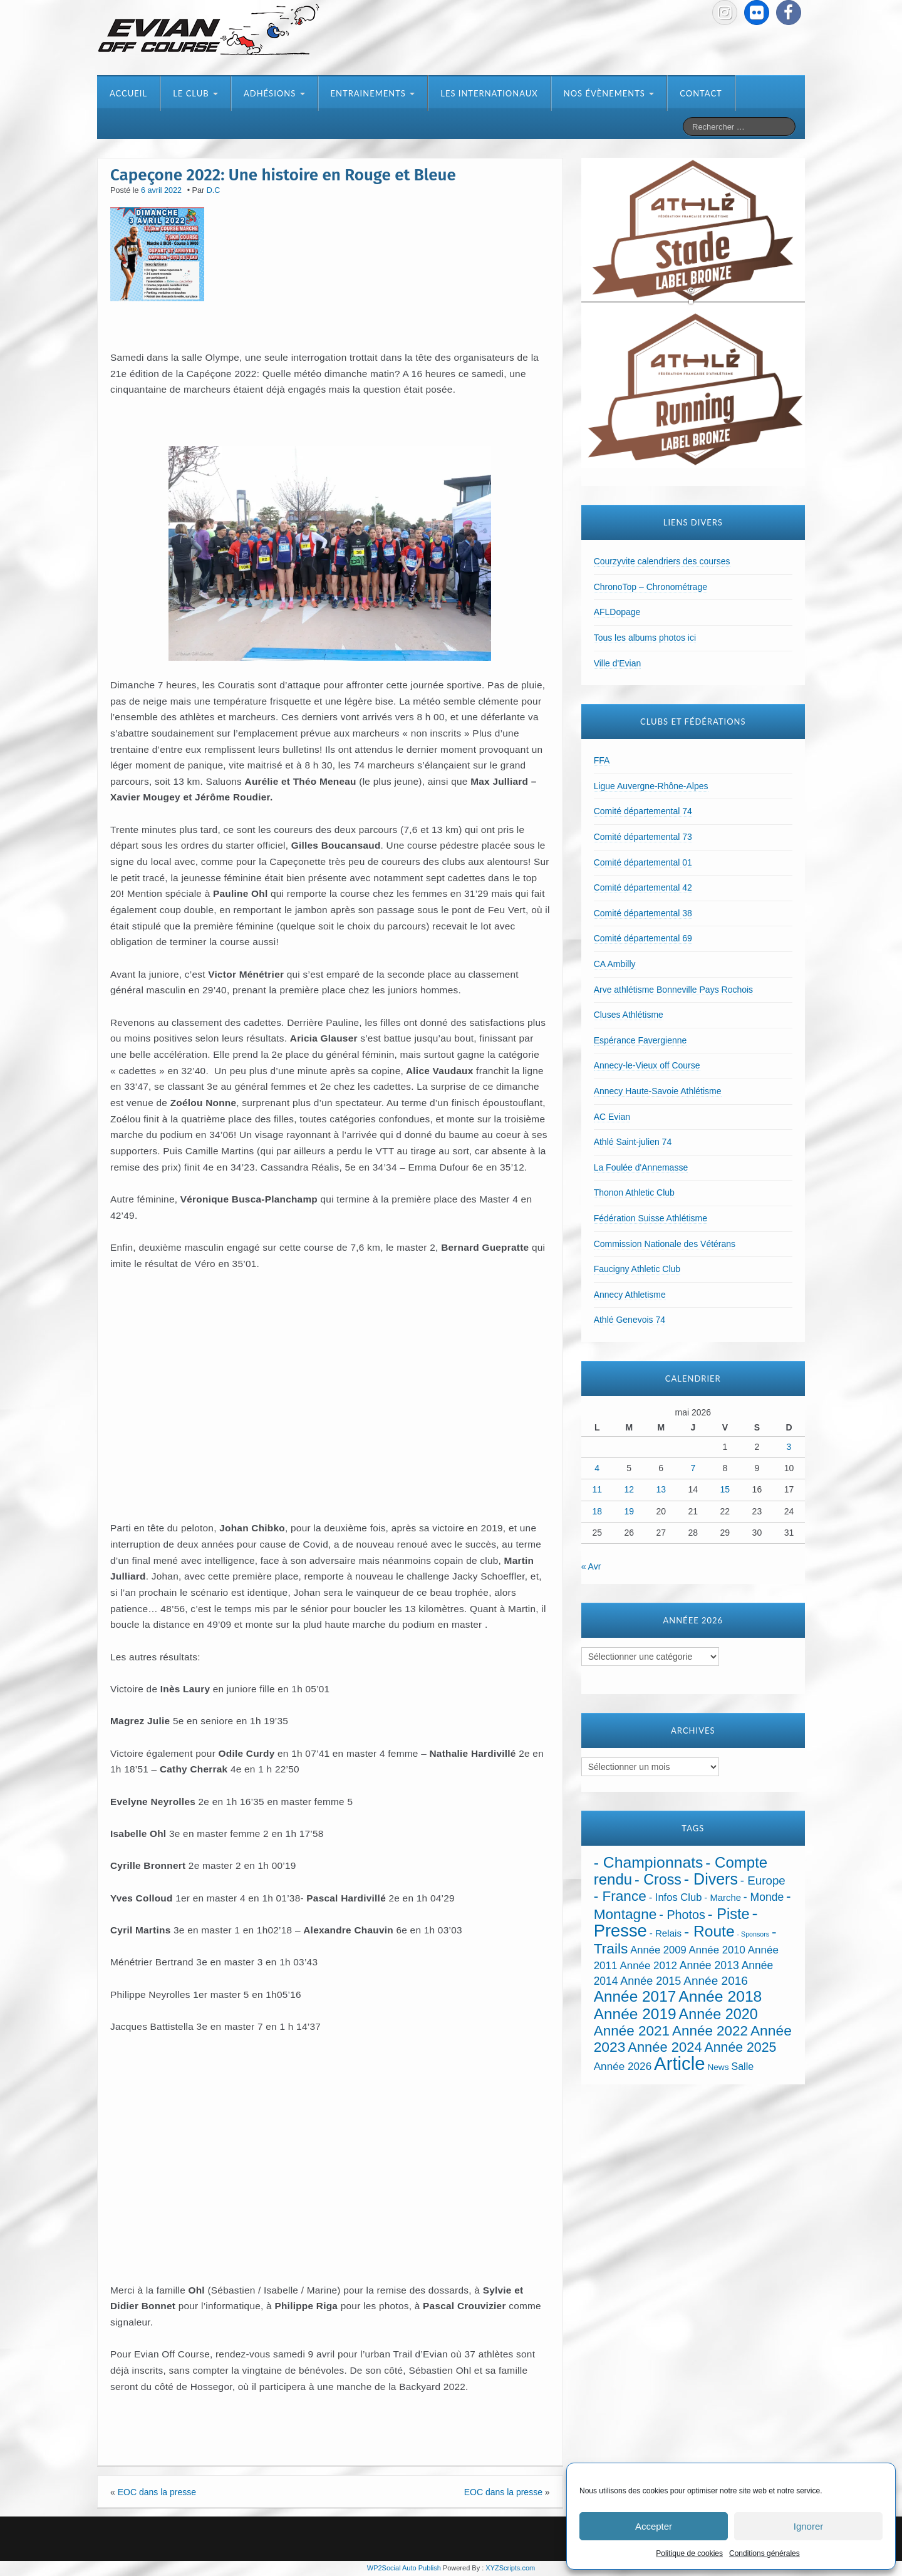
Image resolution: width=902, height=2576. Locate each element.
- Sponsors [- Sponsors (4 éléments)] (753, 1934)
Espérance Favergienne (640, 1040)
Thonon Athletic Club (634, 1192)
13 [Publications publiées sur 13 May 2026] (661, 1489)
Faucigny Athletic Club (637, 1269)
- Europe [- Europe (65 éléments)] (762, 1880)
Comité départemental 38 (643, 913)
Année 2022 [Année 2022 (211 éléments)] (710, 2031)
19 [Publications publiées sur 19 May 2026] (629, 1511)
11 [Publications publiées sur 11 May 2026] (597, 1489)
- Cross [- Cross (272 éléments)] (658, 1879)
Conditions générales (764, 2553)
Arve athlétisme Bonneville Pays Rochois (673, 990)
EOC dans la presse (157, 2492)
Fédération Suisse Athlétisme (650, 1218)
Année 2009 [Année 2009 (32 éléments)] (658, 1950)
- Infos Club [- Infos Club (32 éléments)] (675, 1897)
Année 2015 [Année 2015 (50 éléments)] (650, 1981)
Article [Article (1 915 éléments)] (679, 2063)
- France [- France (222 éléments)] (620, 1896)
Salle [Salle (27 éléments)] (742, 2066)
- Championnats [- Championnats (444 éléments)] (648, 1862)
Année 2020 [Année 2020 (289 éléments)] (718, 2014)
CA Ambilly (615, 964)
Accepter (653, 2526)
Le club (195, 93)
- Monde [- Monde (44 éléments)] (764, 1897)
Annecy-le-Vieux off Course (647, 1065)
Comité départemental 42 (643, 887)
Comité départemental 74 (643, 811)
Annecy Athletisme (630, 1295)
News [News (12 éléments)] (717, 2067)
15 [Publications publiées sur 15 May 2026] (725, 1489)
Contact (701, 93)
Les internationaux (489, 93)
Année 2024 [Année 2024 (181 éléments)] (665, 2047)
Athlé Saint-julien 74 (633, 1142)
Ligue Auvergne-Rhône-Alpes (651, 786)
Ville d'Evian (617, 663)
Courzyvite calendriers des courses (662, 561)
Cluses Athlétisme (628, 1015)
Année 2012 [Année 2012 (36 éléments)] (647, 1966)
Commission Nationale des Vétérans (664, 1244)
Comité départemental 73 (643, 837)
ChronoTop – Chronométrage (650, 587)
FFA (602, 760)
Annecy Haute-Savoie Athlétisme (658, 1091)
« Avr (591, 1566)
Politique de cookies (689, 2553)
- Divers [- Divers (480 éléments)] (711, 1879)
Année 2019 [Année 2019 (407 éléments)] (635, 2013)
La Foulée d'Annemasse (641, 1167)
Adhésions (274, 93)
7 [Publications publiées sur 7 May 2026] (692, 1468)
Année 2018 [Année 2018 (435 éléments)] (720, 1996)
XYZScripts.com (510, 2568)
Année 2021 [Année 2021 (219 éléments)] (632, 2031)
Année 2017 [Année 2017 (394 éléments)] (635, 1996)
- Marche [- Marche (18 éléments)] (722, 1898)
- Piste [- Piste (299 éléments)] (729, 1914)
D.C (213, 190)
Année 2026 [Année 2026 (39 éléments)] (623, 2066)
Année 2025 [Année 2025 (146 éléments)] (741, 2047)
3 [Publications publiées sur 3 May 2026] (789, 1447)
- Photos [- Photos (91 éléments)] (682, 1915)
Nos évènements (609, 93)
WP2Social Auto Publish (404, 2568)
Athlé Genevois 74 (629, 1320)
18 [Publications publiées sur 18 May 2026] (597, 1511)
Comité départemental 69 (643, 938)
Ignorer (809, 2526)
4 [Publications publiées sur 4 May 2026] (596, 1468)
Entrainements (373, 93)
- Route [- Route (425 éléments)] (709, 1931)
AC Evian (612, 1117)
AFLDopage (617, 612)
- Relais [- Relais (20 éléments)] (666, 1933)
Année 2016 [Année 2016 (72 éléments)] (715, 1980)
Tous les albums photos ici (645, 638)
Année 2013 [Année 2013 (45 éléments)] (709, 1965)
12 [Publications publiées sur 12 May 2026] (629, 1489)
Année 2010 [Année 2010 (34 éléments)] (717, 1950)
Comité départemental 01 (643, 862)
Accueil (128, 93)
